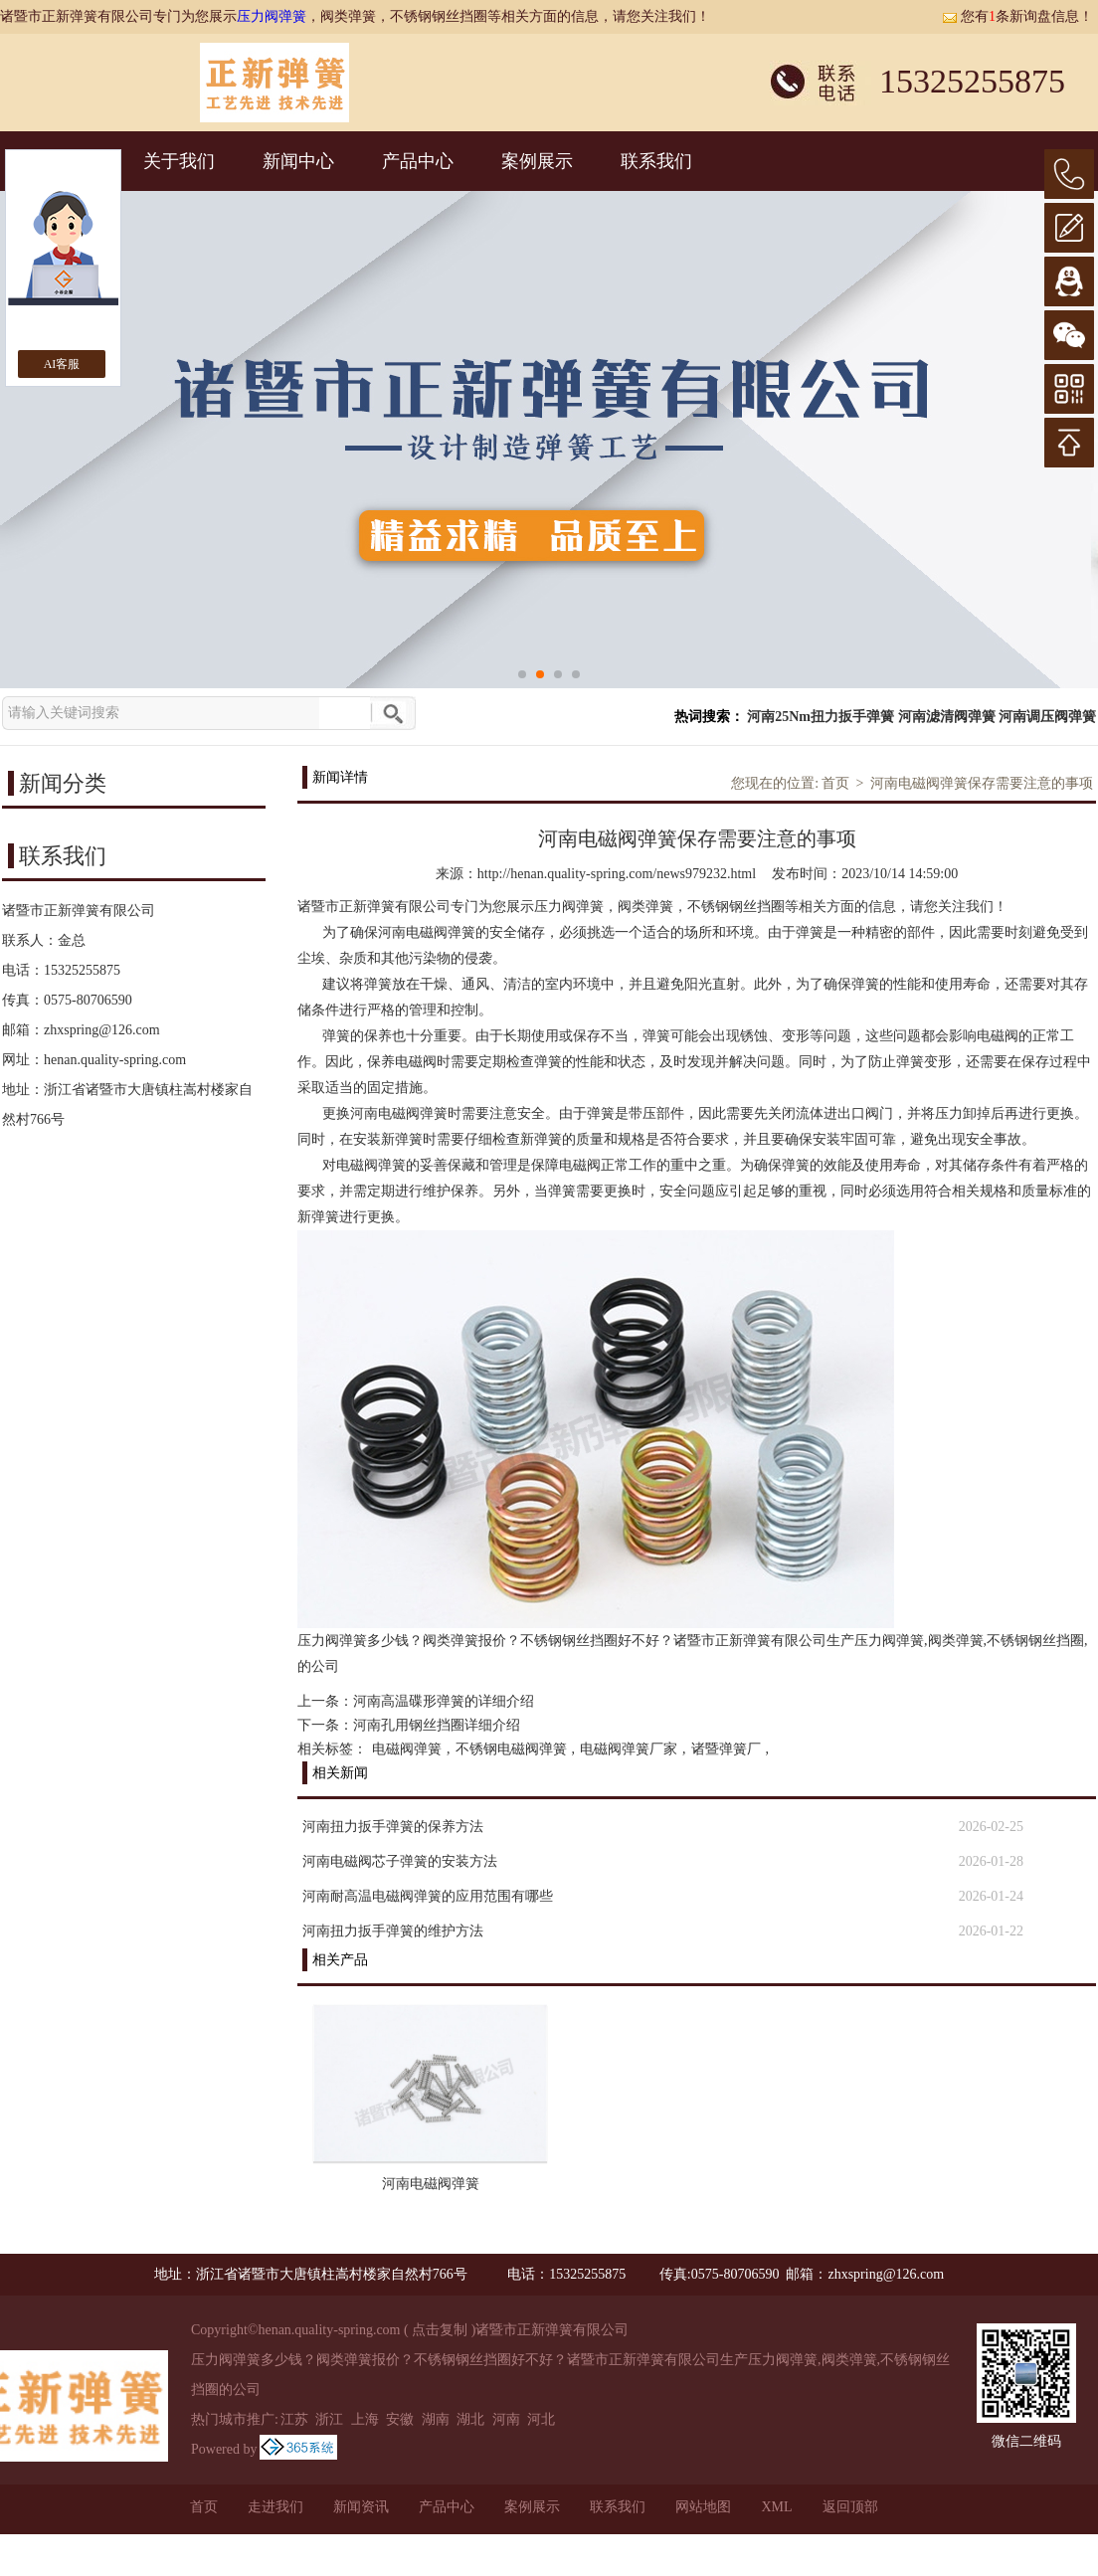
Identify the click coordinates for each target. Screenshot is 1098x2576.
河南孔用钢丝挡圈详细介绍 (436, 1725)
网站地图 (703, 2506)
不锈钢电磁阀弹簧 (511, 1749)
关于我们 (179, 161)
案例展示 (537, 161)
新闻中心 (298, 161)
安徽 (400, 2419)
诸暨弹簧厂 (726, 1749)
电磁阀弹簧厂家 (628, 1749)
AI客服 (62, 364)
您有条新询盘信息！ (1017, 16)
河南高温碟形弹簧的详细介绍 (443, 1701)
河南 (506, 2419)
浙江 (329, 2419)
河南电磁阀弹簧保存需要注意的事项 (981, 783)
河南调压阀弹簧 (1047, 716)
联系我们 (656, 161)
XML (776, 2506)
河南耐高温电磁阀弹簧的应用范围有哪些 (427, 1896)
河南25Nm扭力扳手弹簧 (820, 716)
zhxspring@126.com (102, 1029)
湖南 (436, 2419)
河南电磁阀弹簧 (430, 2183)
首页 (835, 783)
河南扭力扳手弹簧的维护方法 (392, 1931)
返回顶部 (850, 2506)
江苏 (294, 2419)
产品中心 (418, 161)
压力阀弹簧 (271, 16)
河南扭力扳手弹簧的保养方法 (392, 1826)
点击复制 (439, 2329)
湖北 (470, 2419)
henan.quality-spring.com (115, 1059)
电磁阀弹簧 (407, 1749)
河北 (541, 2419)
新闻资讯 (361, 2506)
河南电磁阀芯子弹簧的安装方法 (399, 1861)
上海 (365, 2419)
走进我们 (275, 2506)
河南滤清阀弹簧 (947, 716)
